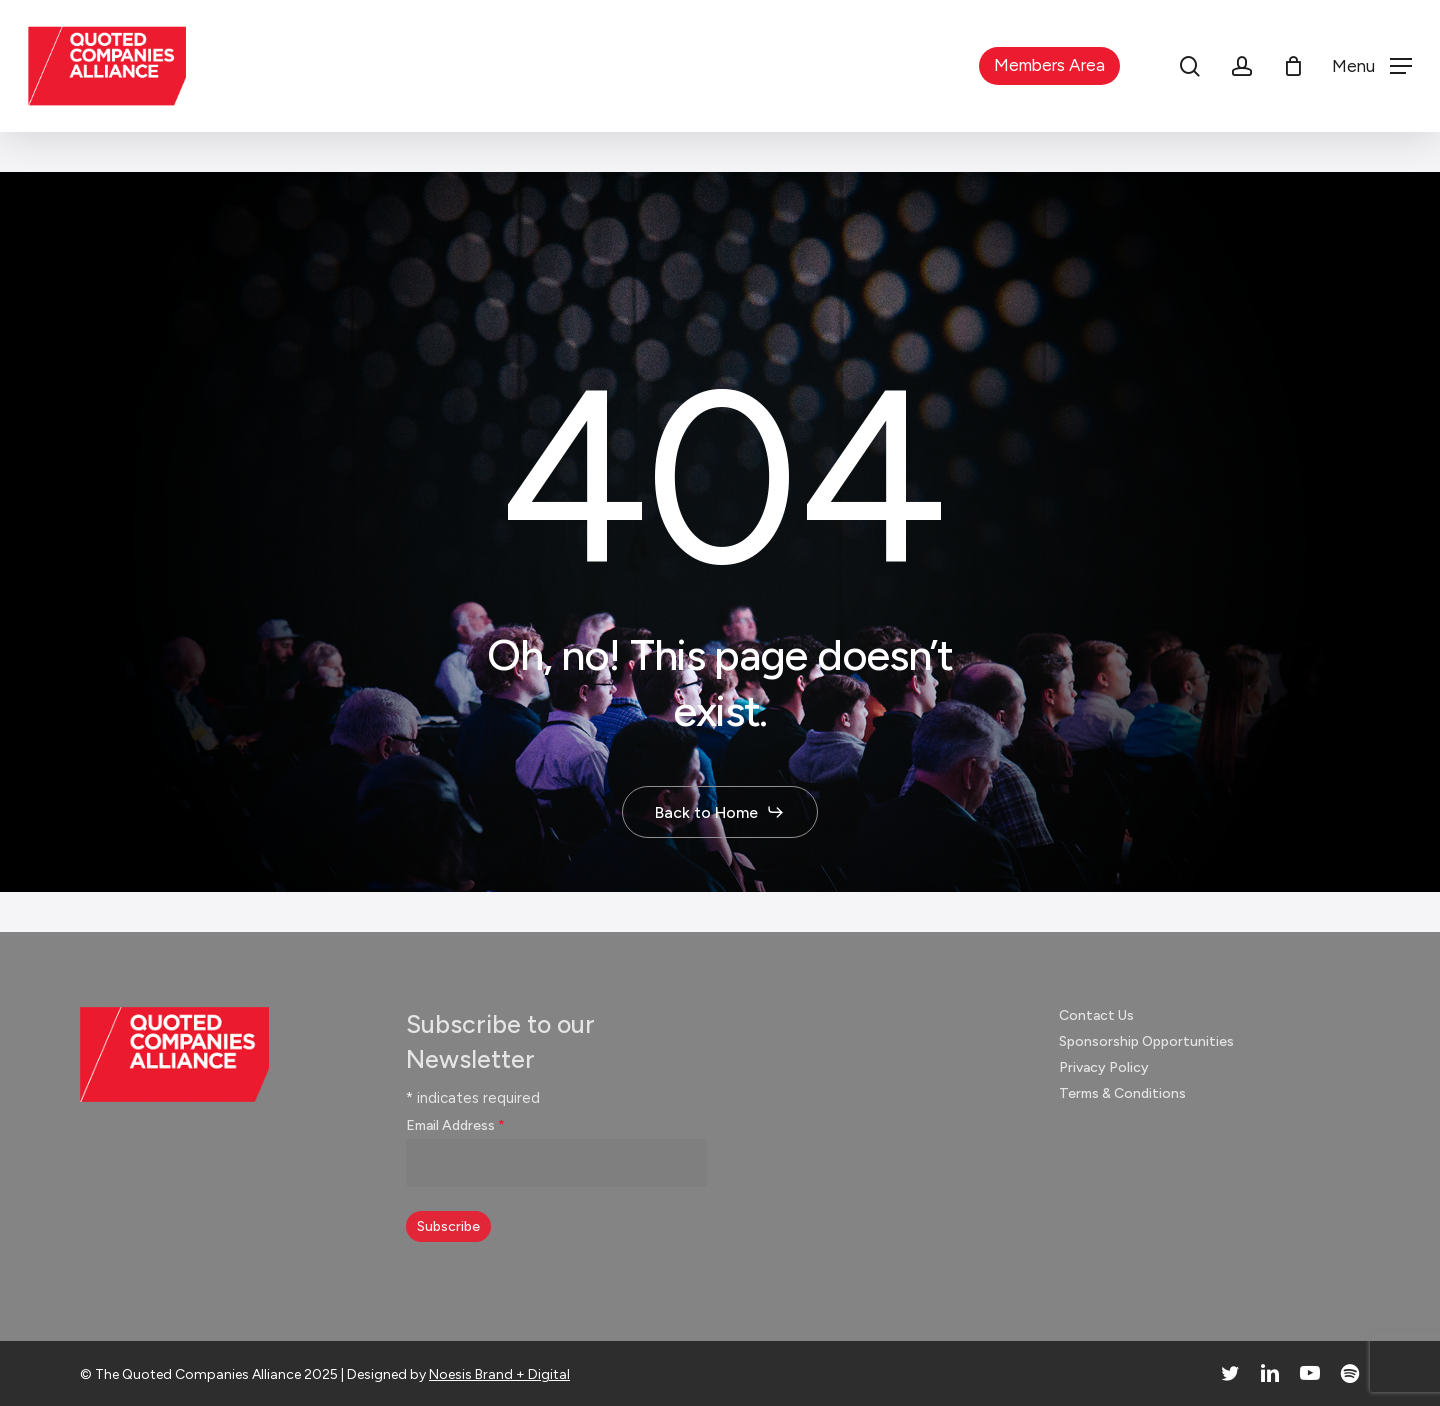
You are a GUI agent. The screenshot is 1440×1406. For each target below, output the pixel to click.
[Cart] (1293, 66)
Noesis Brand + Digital (499, 1374)
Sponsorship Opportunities (1146, 1041)
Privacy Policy (1104, 1067)
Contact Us (1096, 1015)
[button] (1372, 66)
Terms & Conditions (1122, 1093)
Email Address (455, 1125)
